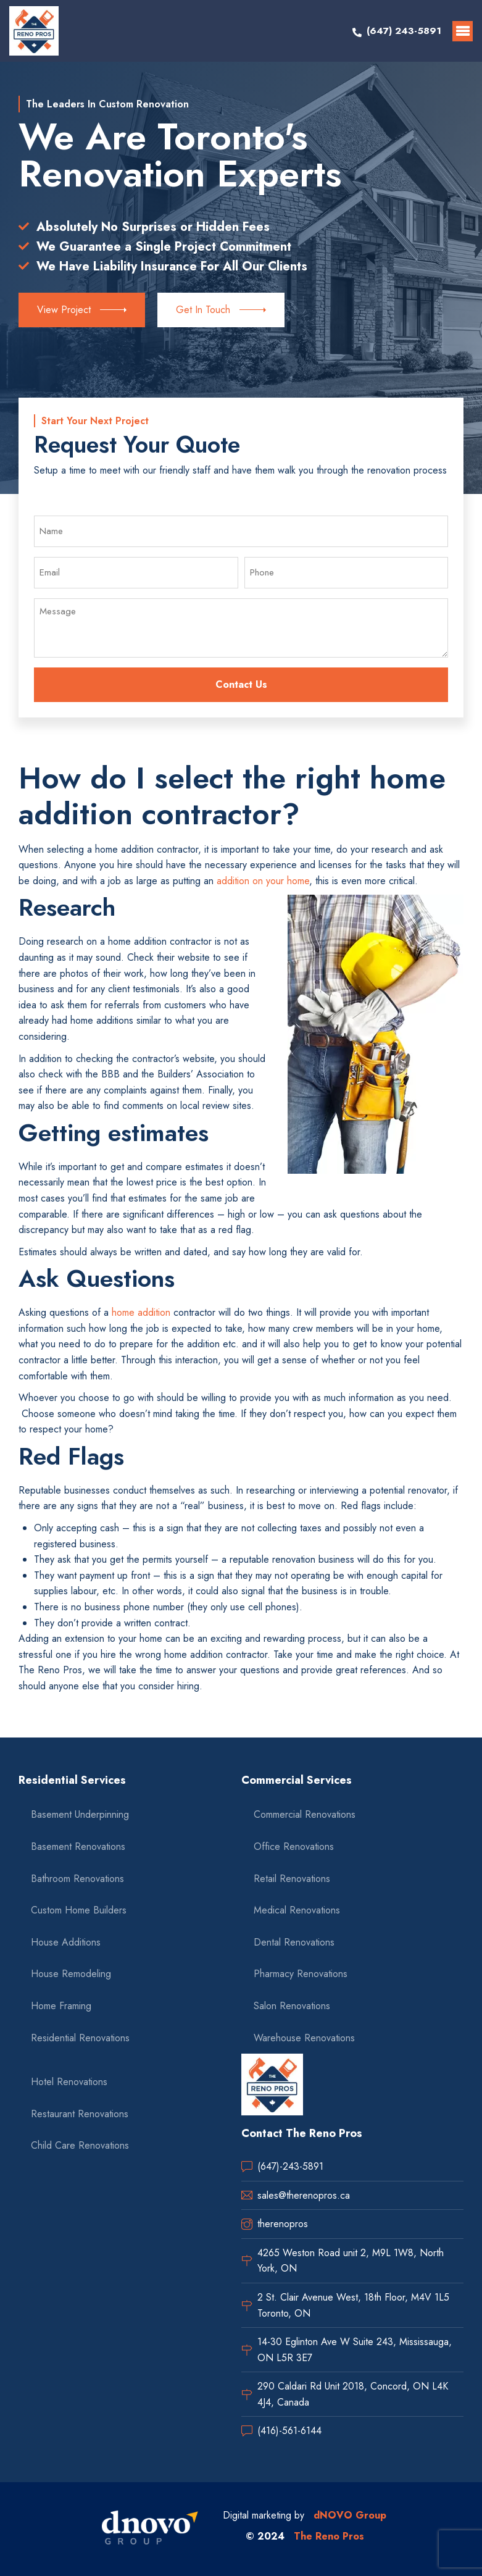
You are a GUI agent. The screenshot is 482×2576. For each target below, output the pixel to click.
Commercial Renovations (304, 1814)
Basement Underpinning (80, 1814)
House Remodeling (71, 1974)
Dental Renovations (294, 1942)
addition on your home (263, 881)
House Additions (66, 1942)
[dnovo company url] (149, 2529)
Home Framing (61, 2006)
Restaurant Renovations (79, 2114)
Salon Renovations (292, 2006)
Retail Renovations (292, 1878)
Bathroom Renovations (77, 1878)
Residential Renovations (80, 2038)
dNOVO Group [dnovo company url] (350, 2515)
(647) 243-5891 (404, 30)
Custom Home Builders (79, 1910)
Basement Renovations (78, 1846)
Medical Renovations (297, 1910)
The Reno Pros (329, 2536)
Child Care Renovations (80, 2145)
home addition (141, 1312)
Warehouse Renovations (304, 2038)
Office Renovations (294, 1846)
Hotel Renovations (69, 2082)
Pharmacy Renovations (300, 1974)
